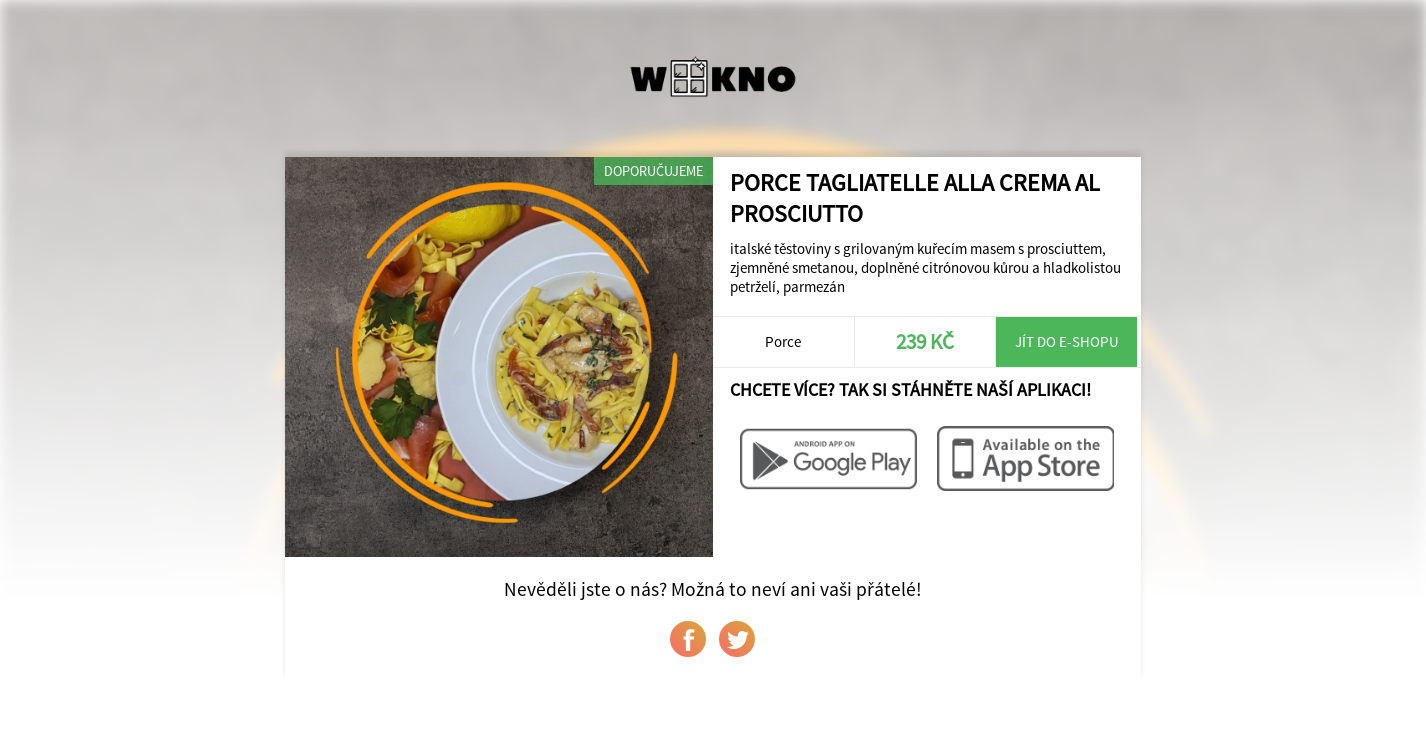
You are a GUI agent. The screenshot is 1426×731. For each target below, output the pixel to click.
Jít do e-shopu (1067, 341)
